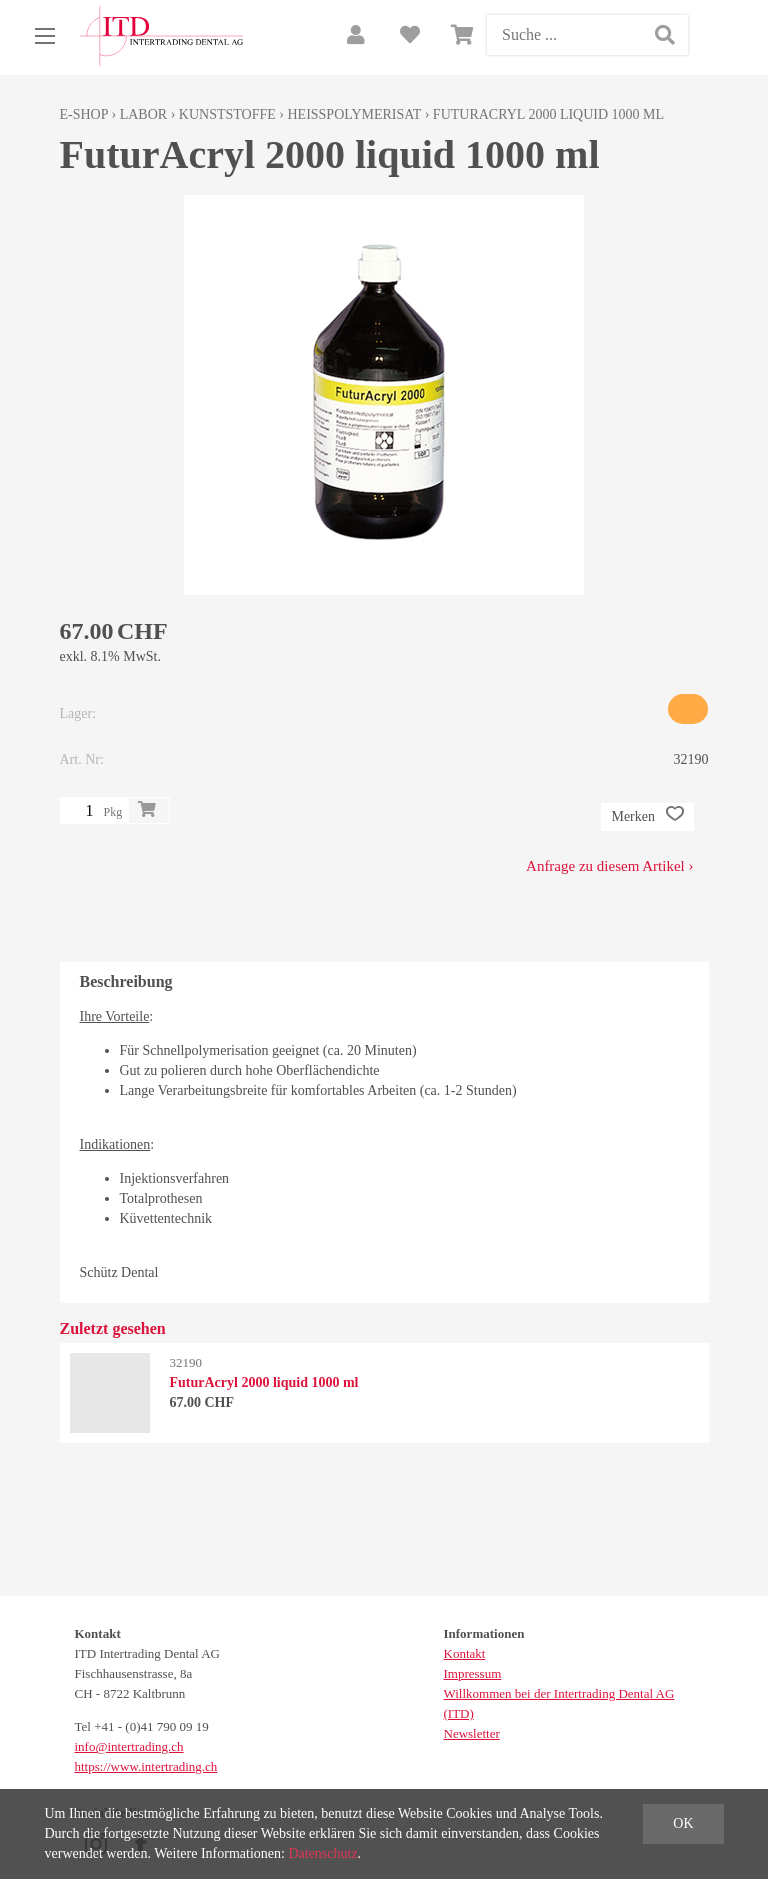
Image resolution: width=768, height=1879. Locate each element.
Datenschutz (322, 1853)
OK (683, 1823)
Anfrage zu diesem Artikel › (609, 866)
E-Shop (84, 114)
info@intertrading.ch (129, 1746)
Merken (647, 817)
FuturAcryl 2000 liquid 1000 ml (548, 114)
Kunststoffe (227, 114)
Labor (143, 114)
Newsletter (472, 1733)
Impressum (473, 1673)
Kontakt (465, 1653)
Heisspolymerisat (354, 114)
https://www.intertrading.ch (146, 1766)
